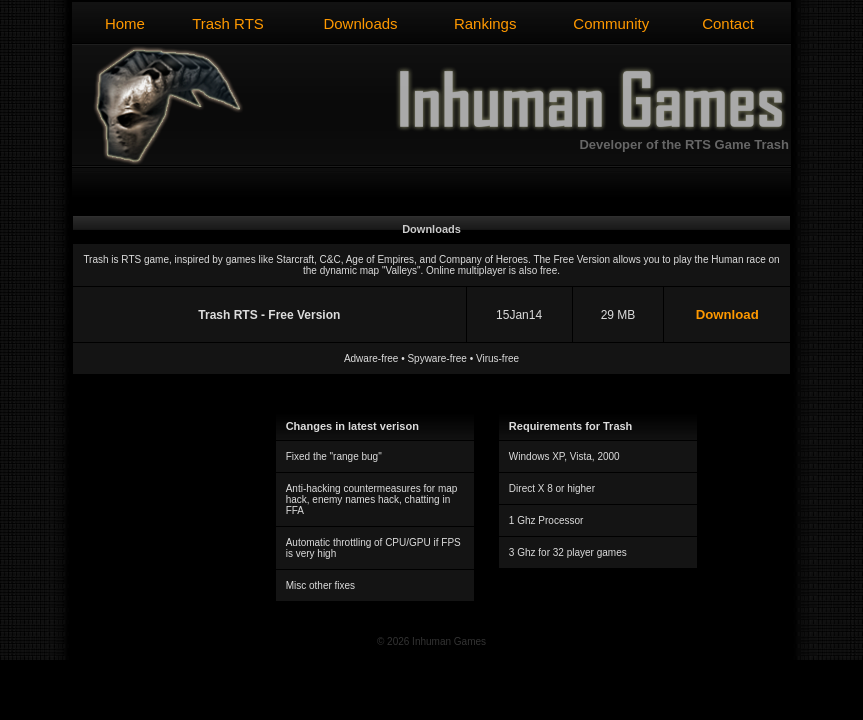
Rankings (485, 23)
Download (727, 314)
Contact (728, 23)
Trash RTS (228, 23)
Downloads (360, 23)
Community (611, 23)
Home (125, 23)
